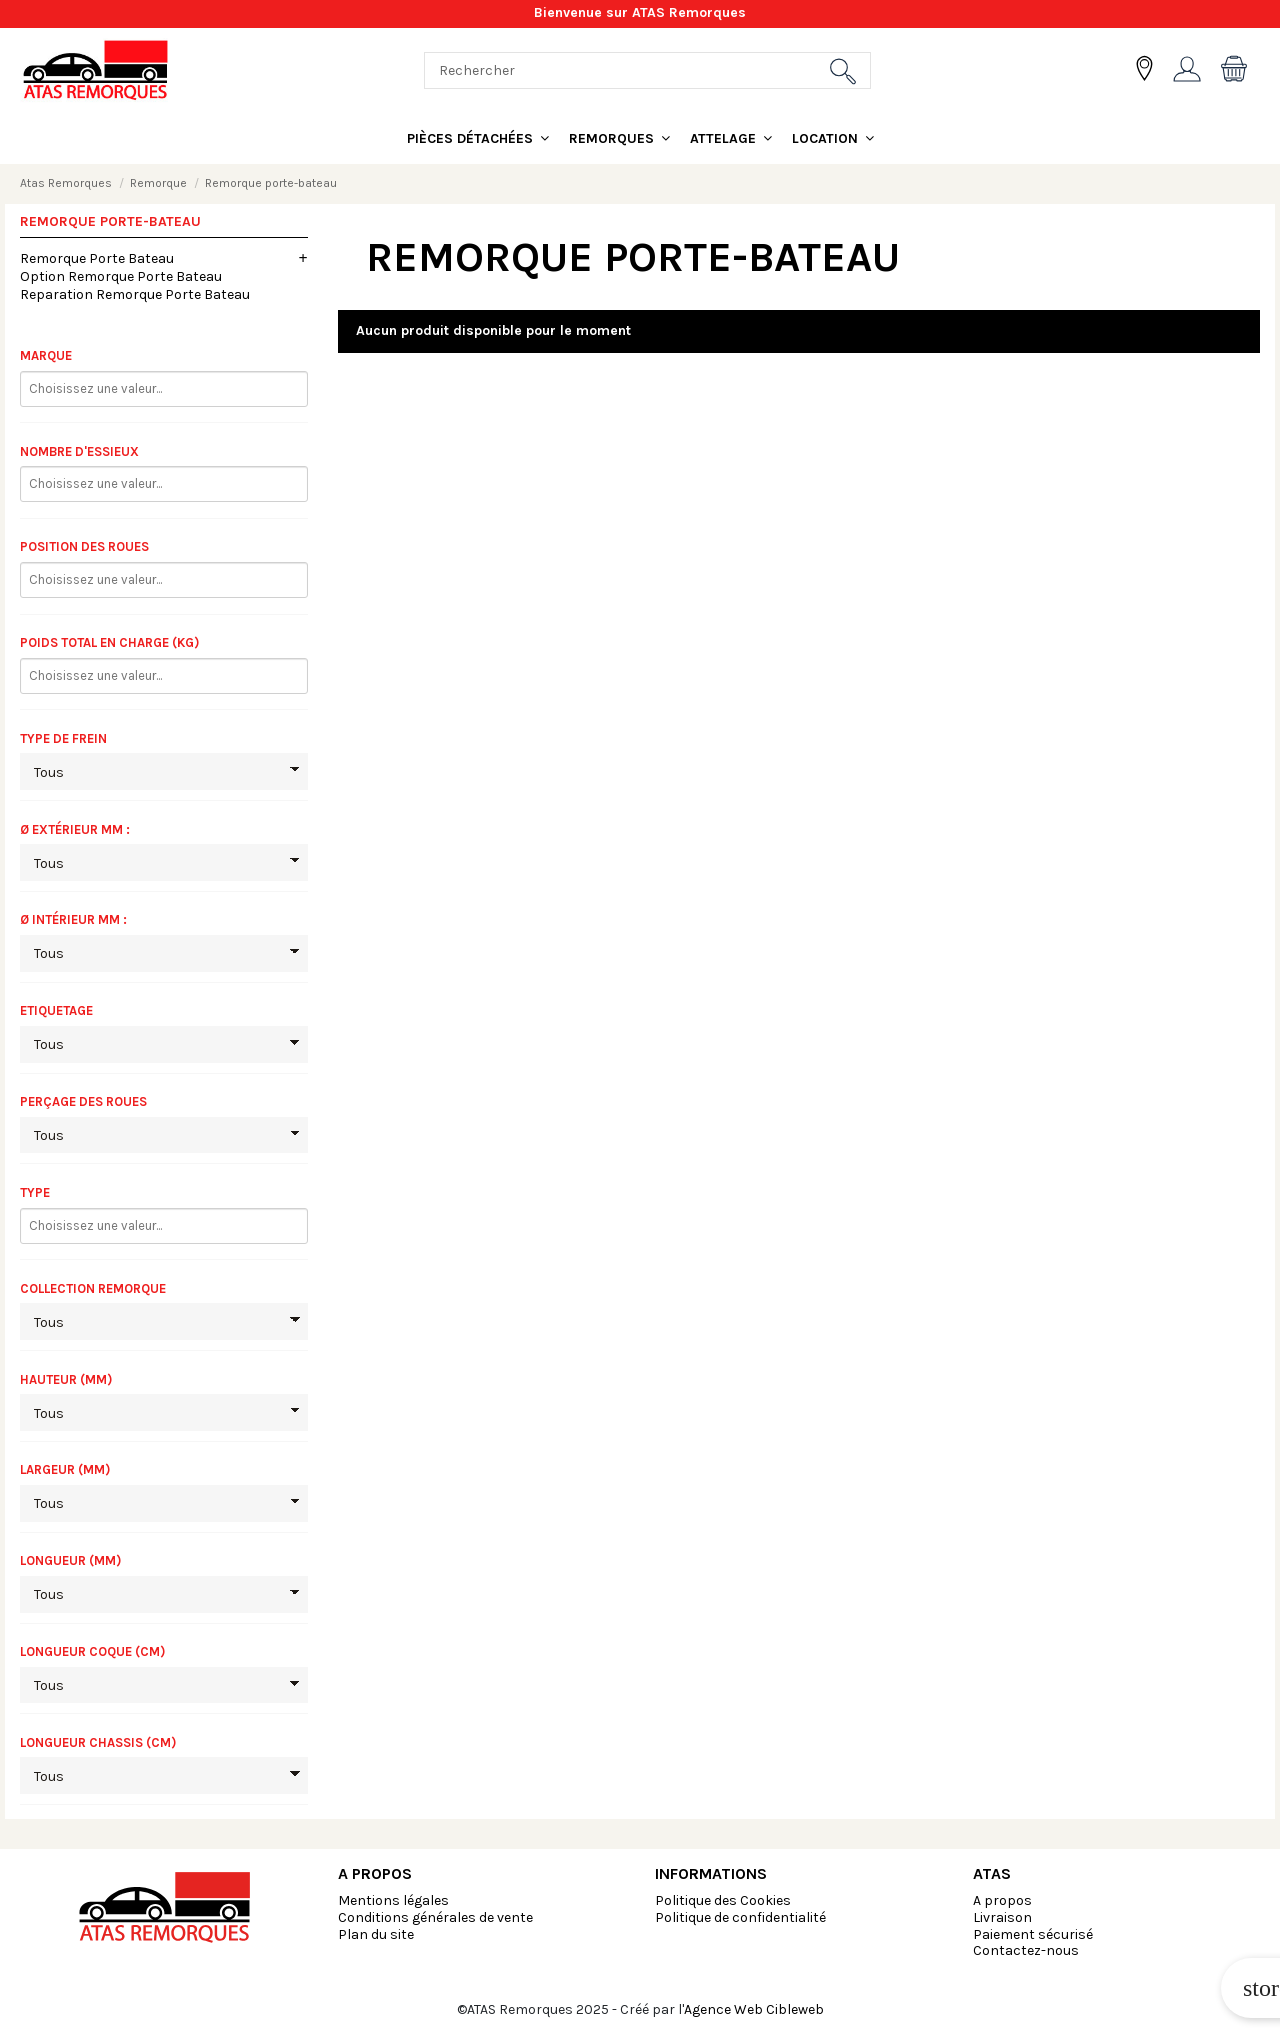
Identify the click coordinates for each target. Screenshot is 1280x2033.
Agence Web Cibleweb (754, 2009)
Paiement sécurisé (1033, 1934)
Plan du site (376, 1934)
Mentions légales (393, 1900)
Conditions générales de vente (435, 1917)
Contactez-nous (1026, 1950)
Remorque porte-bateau (110, 221)
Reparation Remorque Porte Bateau (135, 294)
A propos (1002, 1900)
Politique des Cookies (723, 1900)
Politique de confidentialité (740, 1917)
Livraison (1002, 1917)
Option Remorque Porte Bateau (121, 276)
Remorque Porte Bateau (97, 258)
